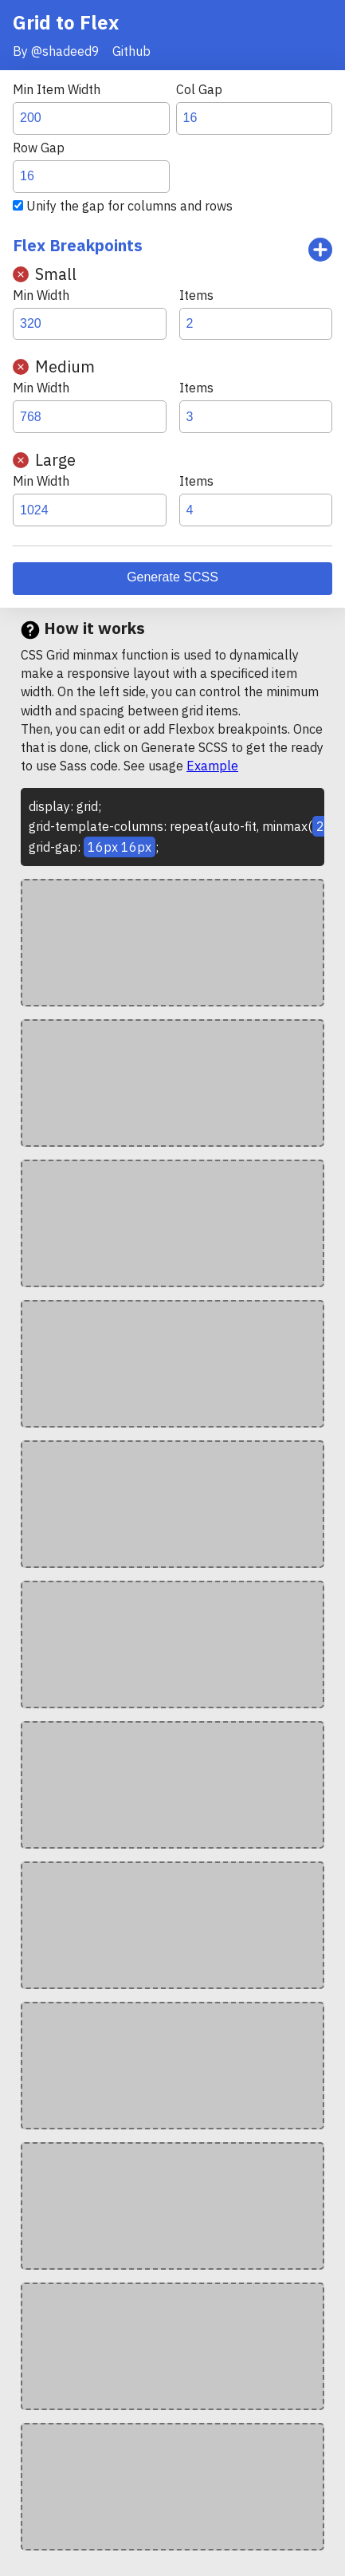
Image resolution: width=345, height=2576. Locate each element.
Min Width (41, 295)
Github (131, 51)
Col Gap (199, 89)
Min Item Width (56, 89)
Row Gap (39, 147)
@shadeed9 (65, 51)
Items (196, 295)
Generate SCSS (172, 577)
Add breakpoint (320, 250)
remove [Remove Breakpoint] (21, 274)
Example (212, 766)
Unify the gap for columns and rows (129, 206)
